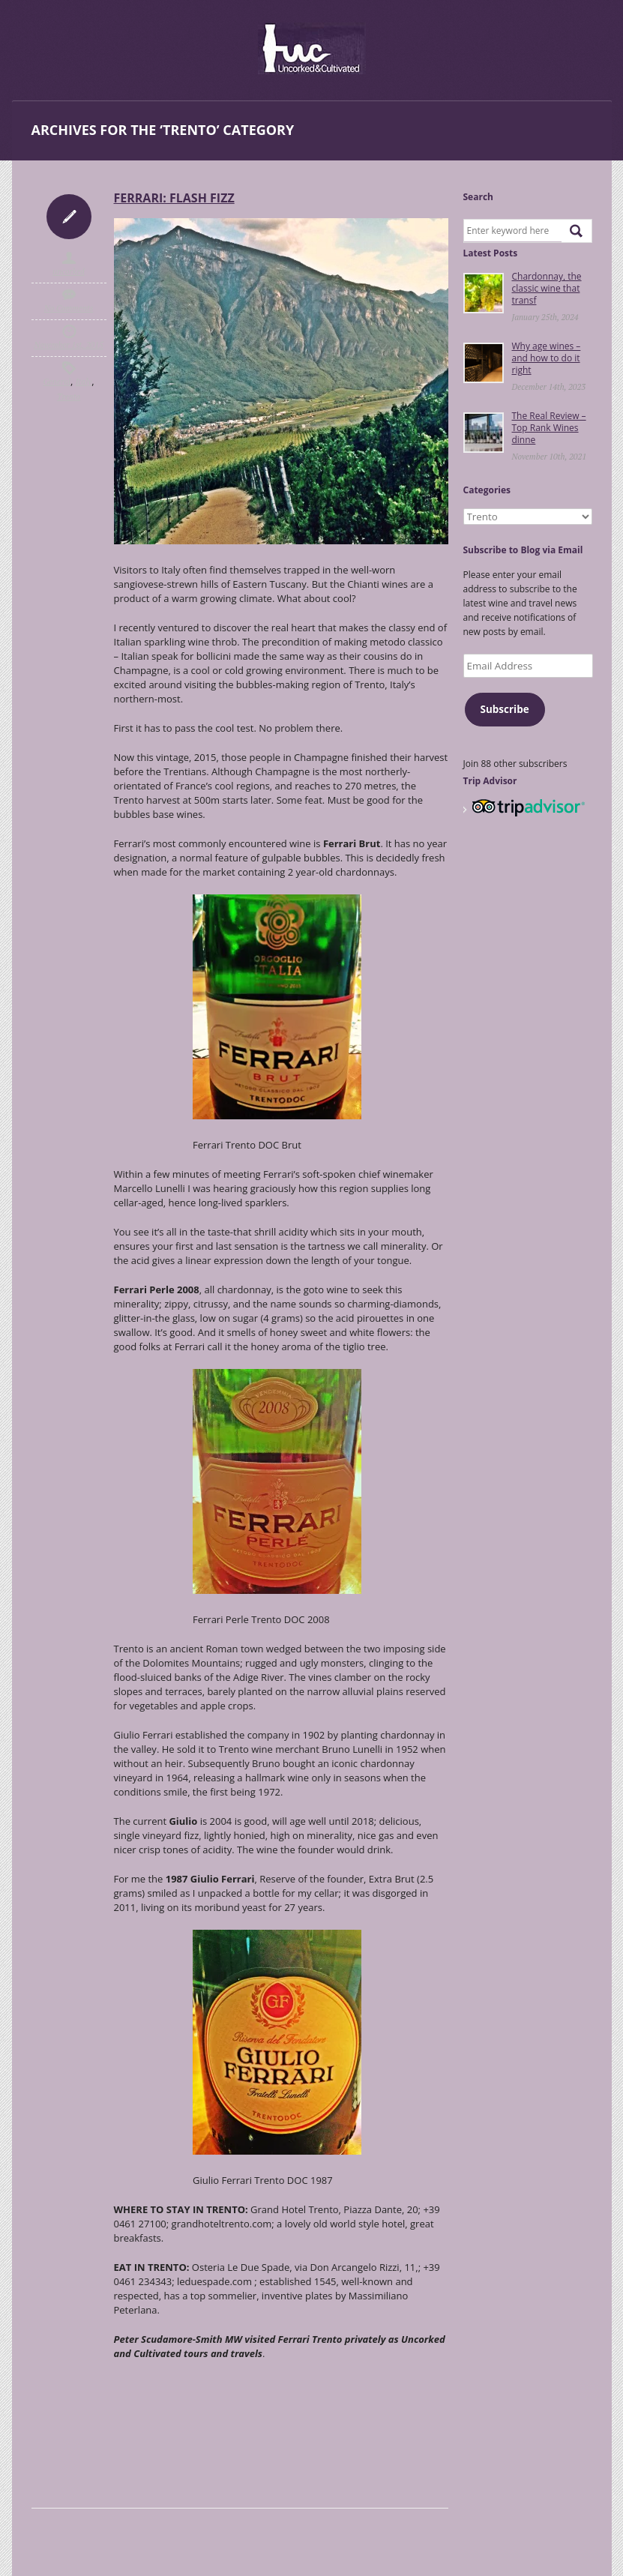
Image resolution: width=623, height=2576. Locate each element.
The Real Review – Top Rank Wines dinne (549, 427)
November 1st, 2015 (68, 345)
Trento (68, 396)
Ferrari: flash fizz (174, 198)
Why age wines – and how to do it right (546, 358)
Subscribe (504, 709)
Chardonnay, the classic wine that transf (547, 288)
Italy (83, 381)
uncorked (68, 271)
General (56, 381)
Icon (68, 216)
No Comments (69, 308)
